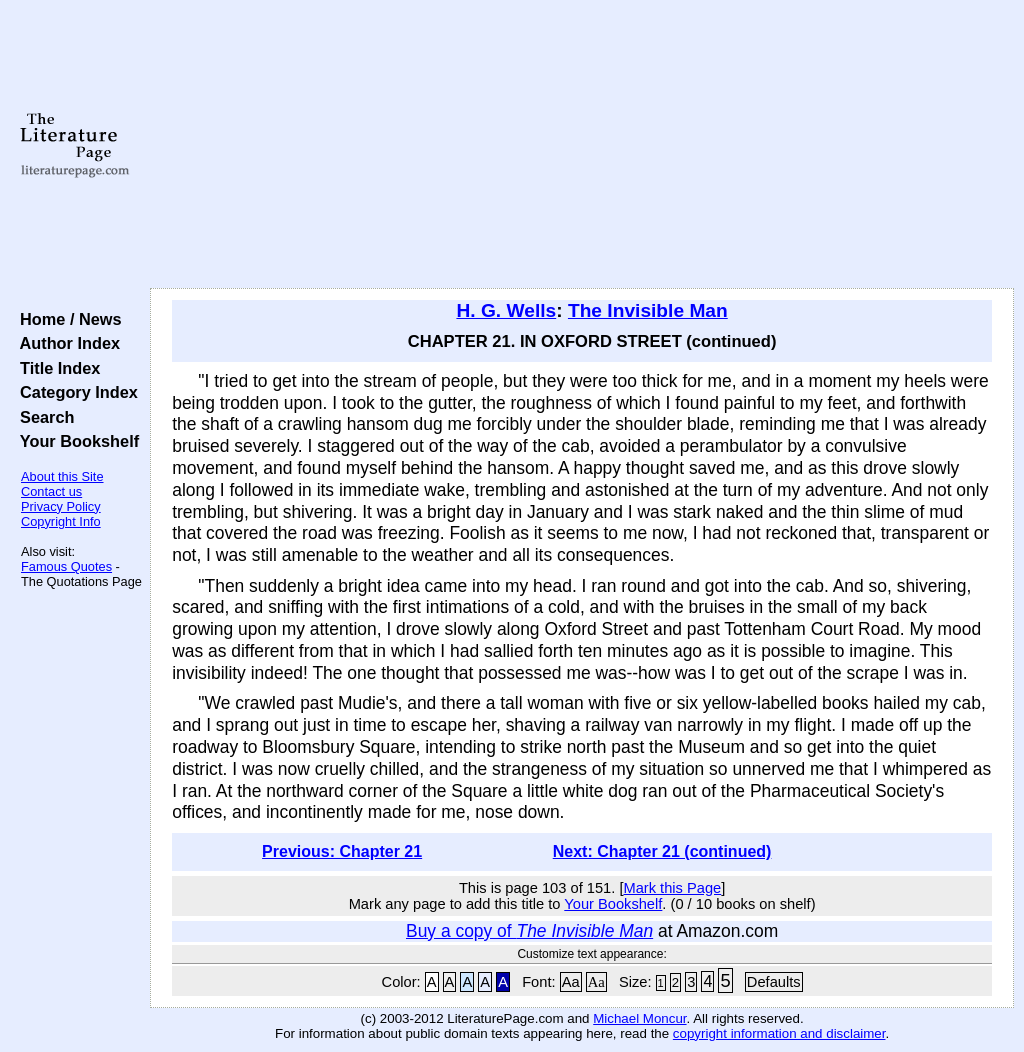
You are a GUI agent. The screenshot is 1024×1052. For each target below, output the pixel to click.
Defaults (774, 982)
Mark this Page (672, 888)
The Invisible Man (648, 310)
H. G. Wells (506, 310)
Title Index (55, 368)
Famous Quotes (66, 566)
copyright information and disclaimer (779, 1033)
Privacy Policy (61, 506)
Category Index (74, 392)
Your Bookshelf (75, 441)
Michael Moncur (639, 1018)
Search (42, 417)
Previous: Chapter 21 (342, 851)
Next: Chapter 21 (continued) (662, 851)
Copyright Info (61, 521)
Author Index (65, 343)
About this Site (62, 476)
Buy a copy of (529, 931)
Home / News (66, 319)
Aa (571, 982)
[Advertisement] (582, 145)
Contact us (51, 491)
